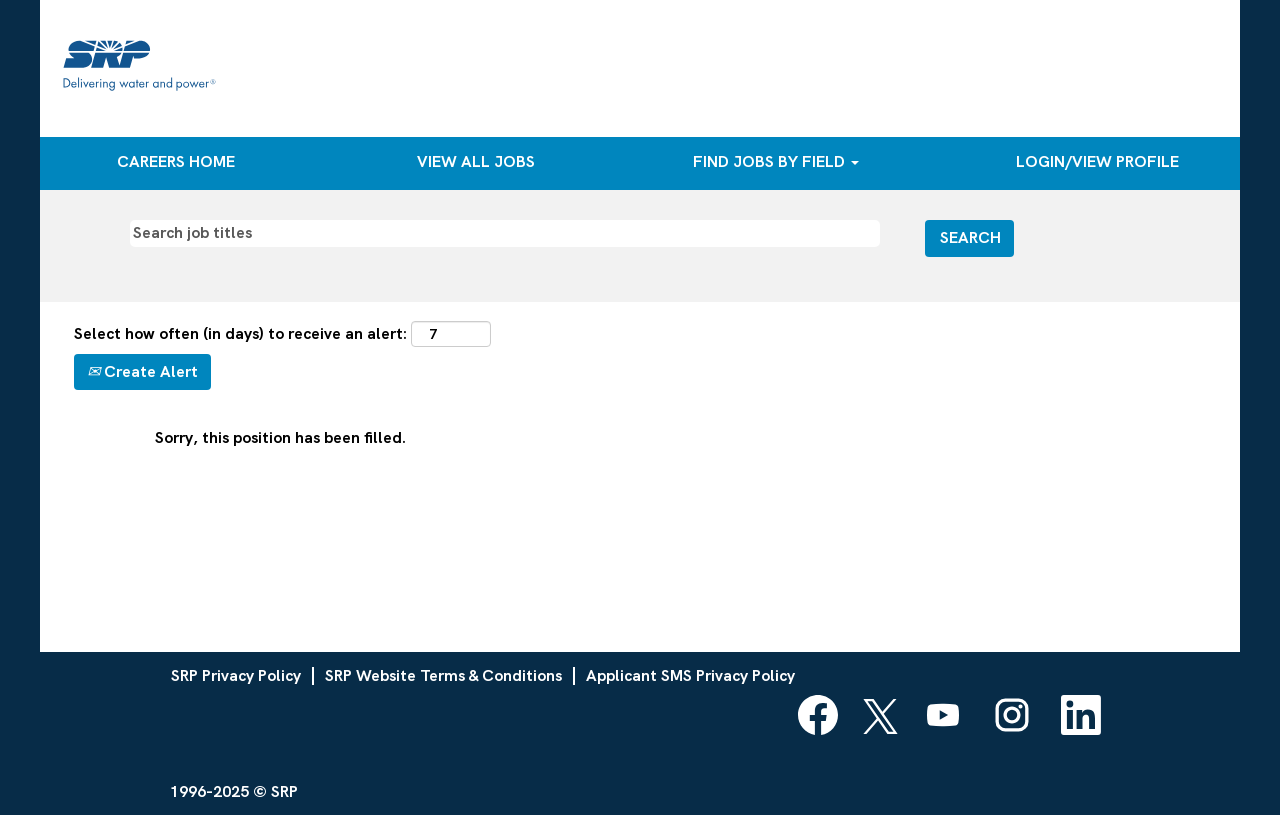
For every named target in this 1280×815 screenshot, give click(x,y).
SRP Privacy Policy (236, 676)
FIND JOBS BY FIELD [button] (776, 161)
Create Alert (142, 371)
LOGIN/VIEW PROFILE (1097, 161)
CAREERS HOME (176, 161)
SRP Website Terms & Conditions (443, 676)
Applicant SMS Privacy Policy (690, 676)
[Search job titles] (505, 233)
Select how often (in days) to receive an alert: (240, 333)
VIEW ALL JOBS (476, 161)
